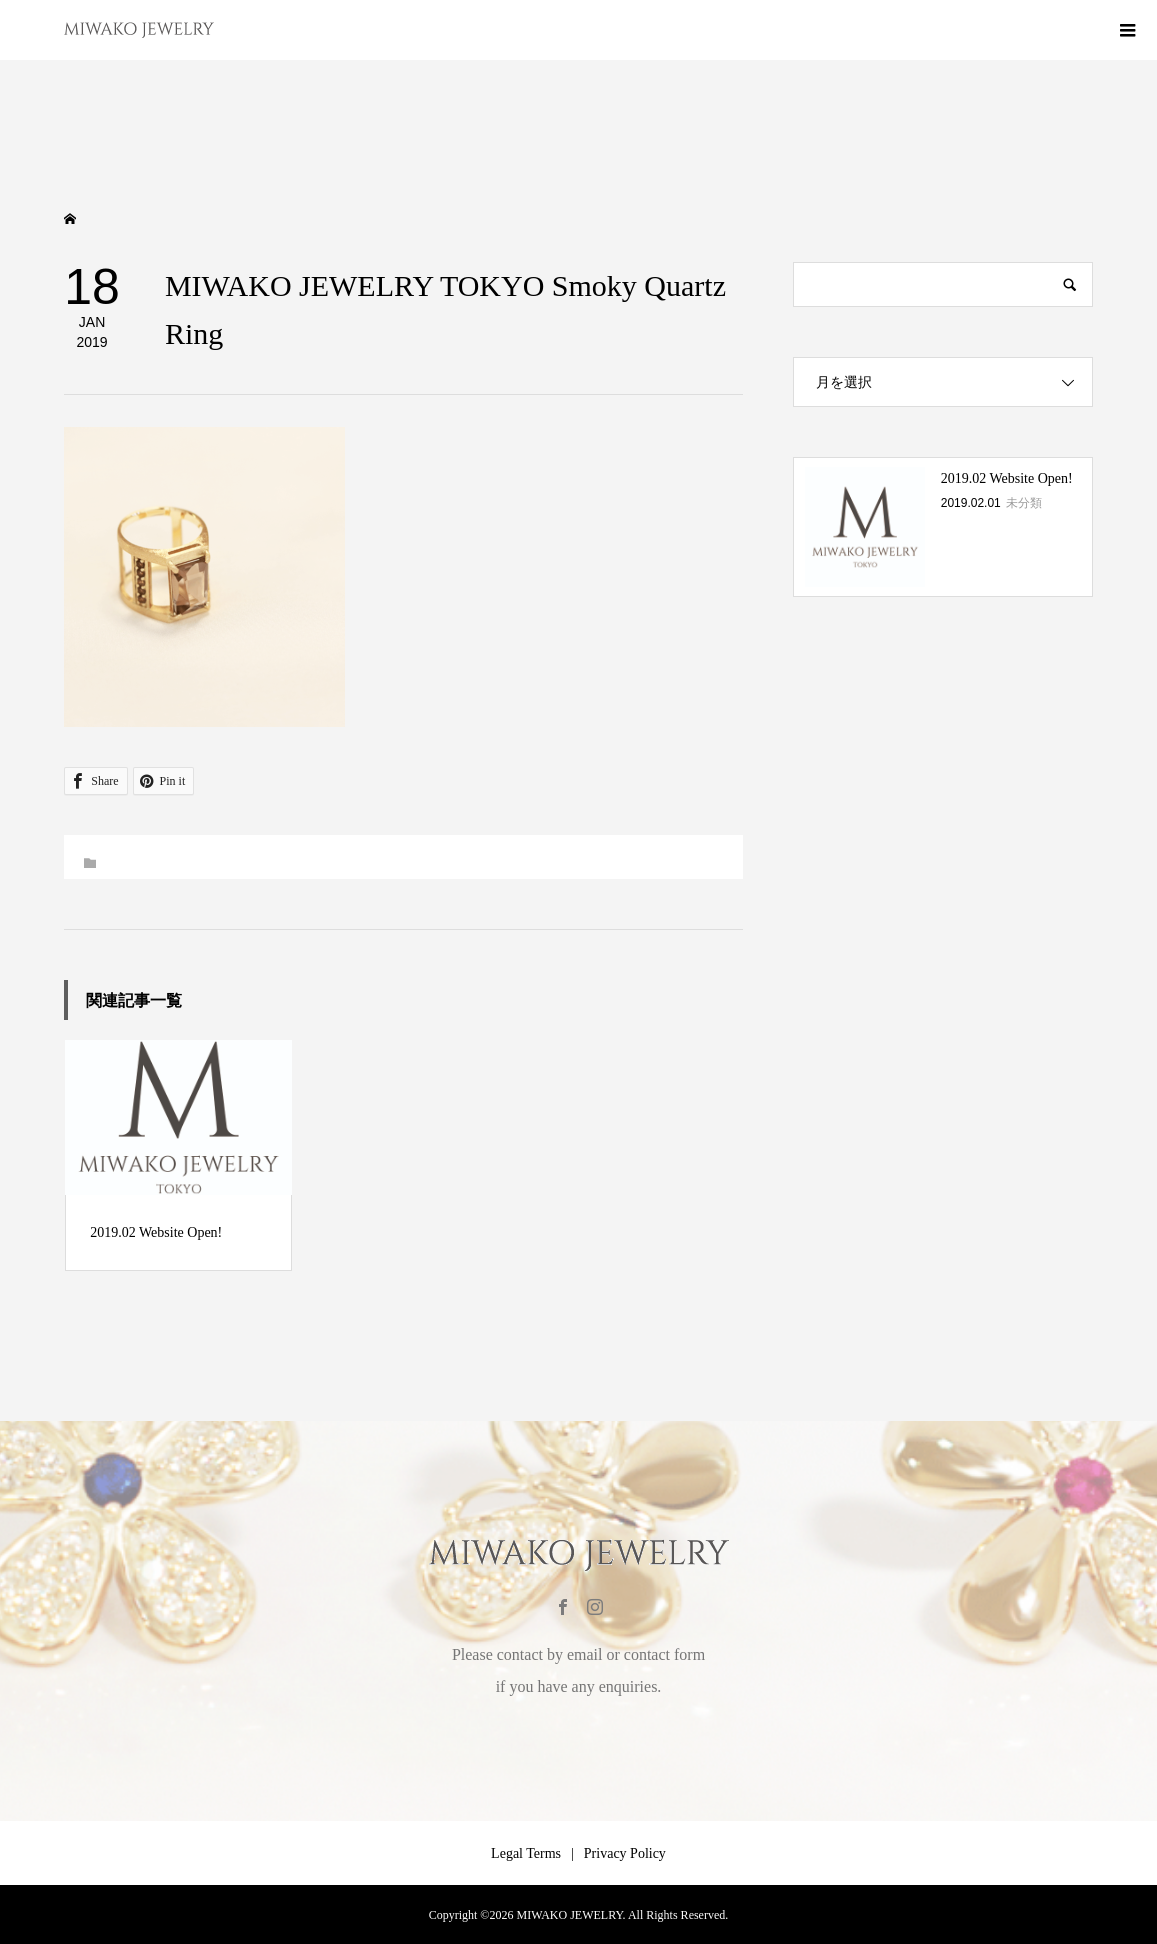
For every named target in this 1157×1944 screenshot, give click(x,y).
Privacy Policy (625, 1853)
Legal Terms (526, 1853)
